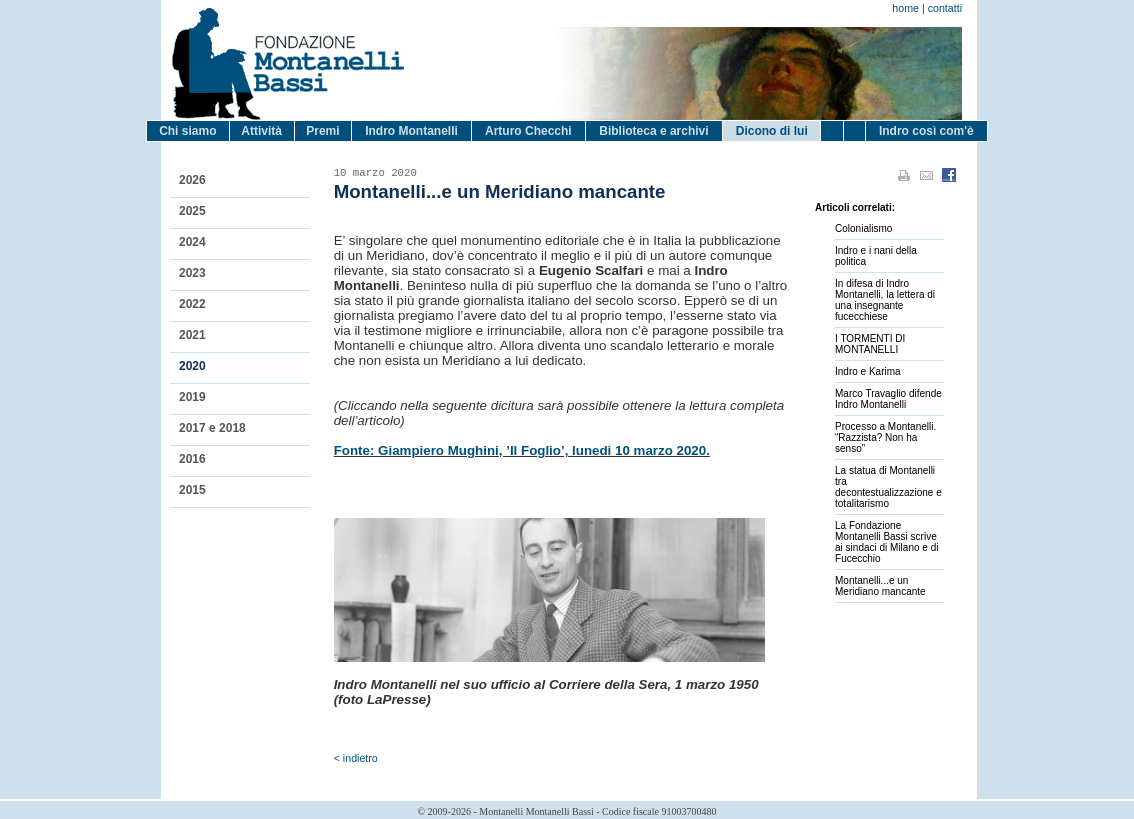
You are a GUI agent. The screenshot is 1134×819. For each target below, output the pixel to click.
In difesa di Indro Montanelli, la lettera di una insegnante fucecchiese (885, 300)
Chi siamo (187, 131)
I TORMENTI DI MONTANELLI (870, 344)
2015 (192, 490)
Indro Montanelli (411, 131)
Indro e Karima (868, 371)
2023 (192, 273)
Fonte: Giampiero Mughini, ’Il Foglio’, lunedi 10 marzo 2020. (522, 450)
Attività (261, 131)
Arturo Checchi (528, 131)
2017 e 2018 (212, 428)
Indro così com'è (926, 131)
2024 (192, 242)
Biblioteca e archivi (653, 131)
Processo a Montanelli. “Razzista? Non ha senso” (885, 437)
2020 (192, 366)
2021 (192, 335)
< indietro (356, 758)
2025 (192, 211)
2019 (192, 397)
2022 (192, 304)
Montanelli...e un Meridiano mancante (880, 586)
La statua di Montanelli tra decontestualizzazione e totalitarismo (888, 487)
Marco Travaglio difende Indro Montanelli (888, 399)
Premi (322, 131)
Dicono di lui (772, 131)
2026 (192, 180)
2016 (192, 459)
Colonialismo (863, 228)
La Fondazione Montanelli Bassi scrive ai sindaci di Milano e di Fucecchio (886, 542)
